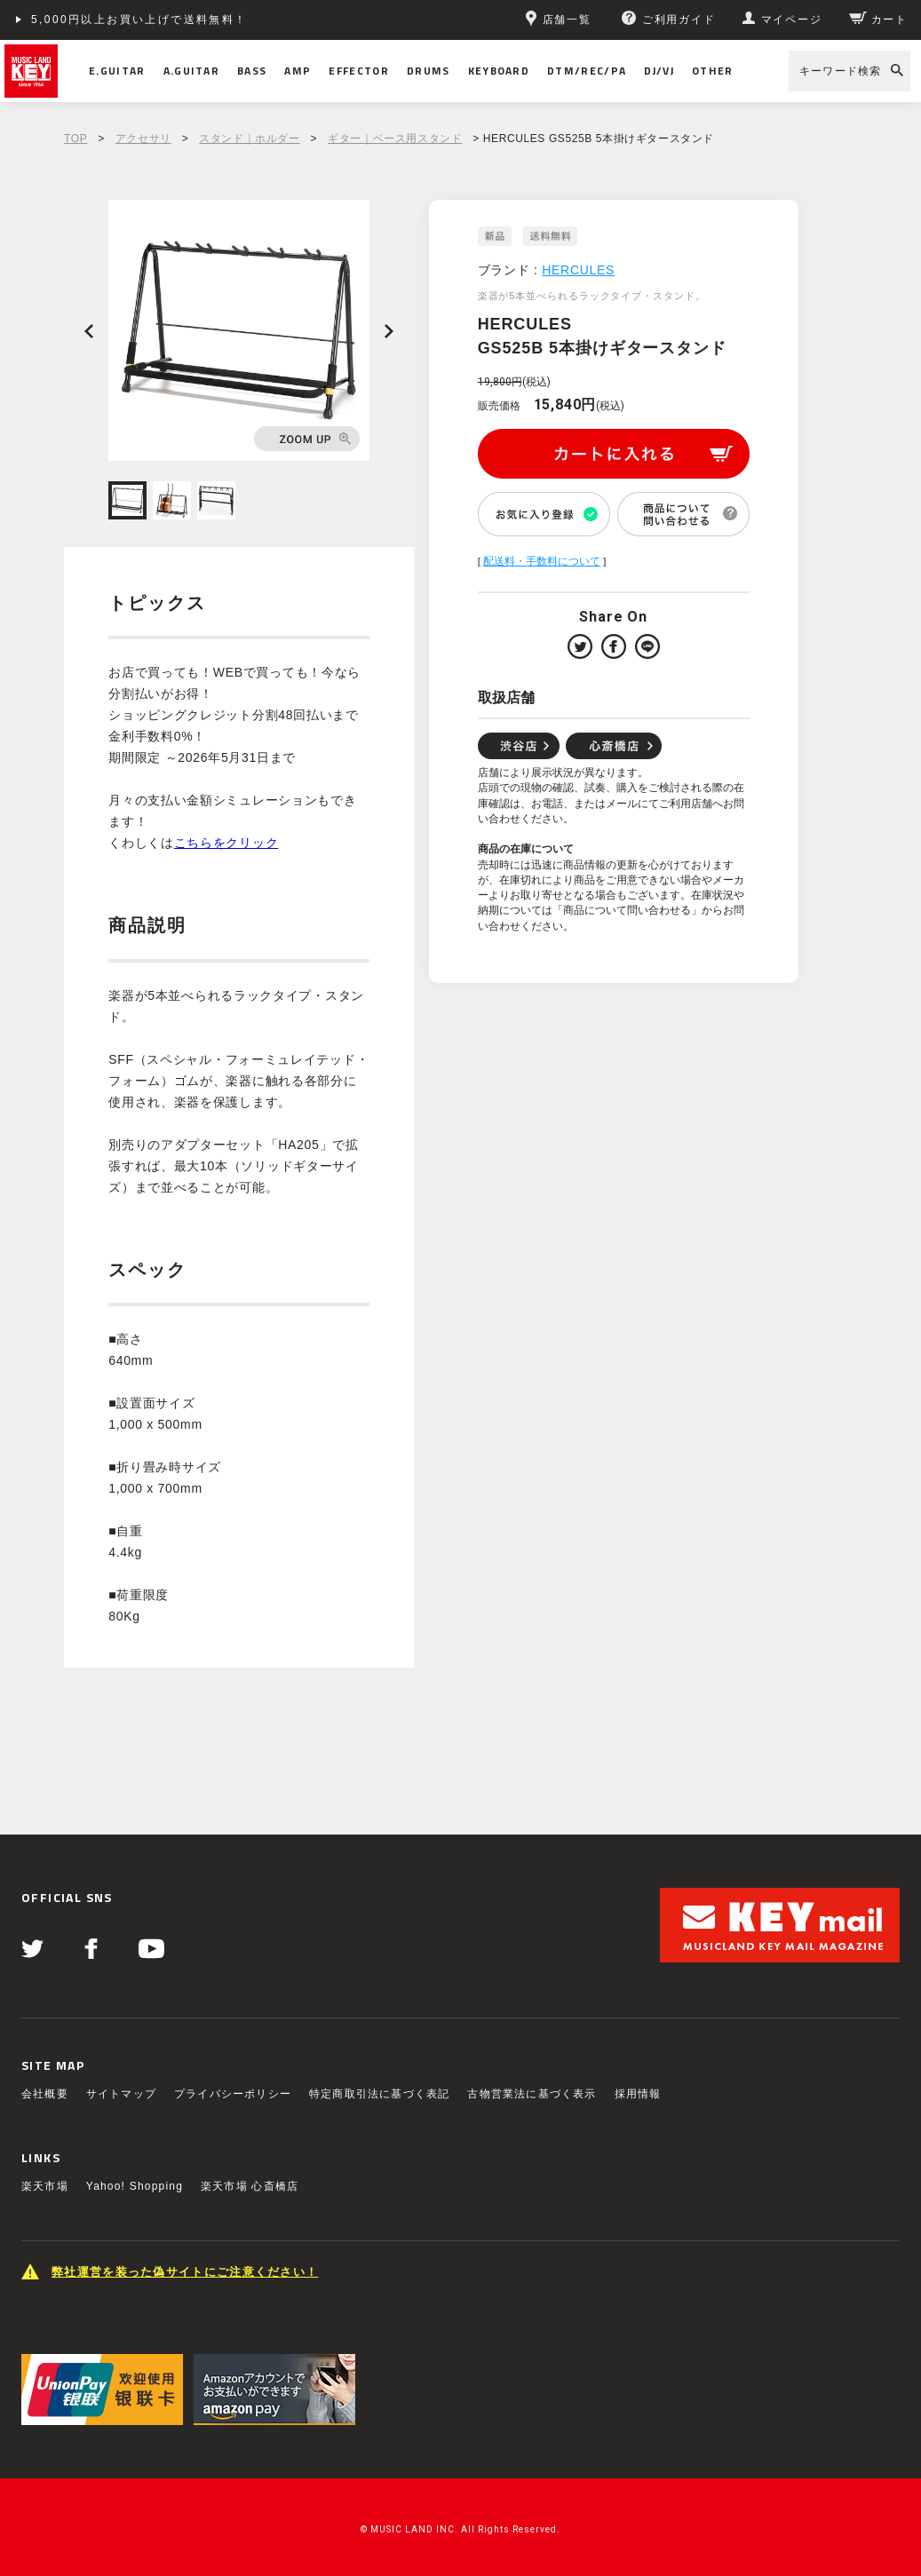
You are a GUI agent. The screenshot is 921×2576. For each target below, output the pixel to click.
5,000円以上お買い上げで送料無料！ (139, 19)
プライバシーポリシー (232, 2094)
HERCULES (578, 270)
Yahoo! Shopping (134, 2186)
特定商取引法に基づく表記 (379, 2094)
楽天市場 (44, 2186)
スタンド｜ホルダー (249, 138)
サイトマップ (121, 2094)
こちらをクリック (226, 843)
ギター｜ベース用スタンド (395, 138)
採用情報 (638, 2094)
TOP (75, 138)
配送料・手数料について (541, 561)
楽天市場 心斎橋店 (249, 2186)
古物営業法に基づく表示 (531, 2094)
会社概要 (44, 2094)
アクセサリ (143, 138)
